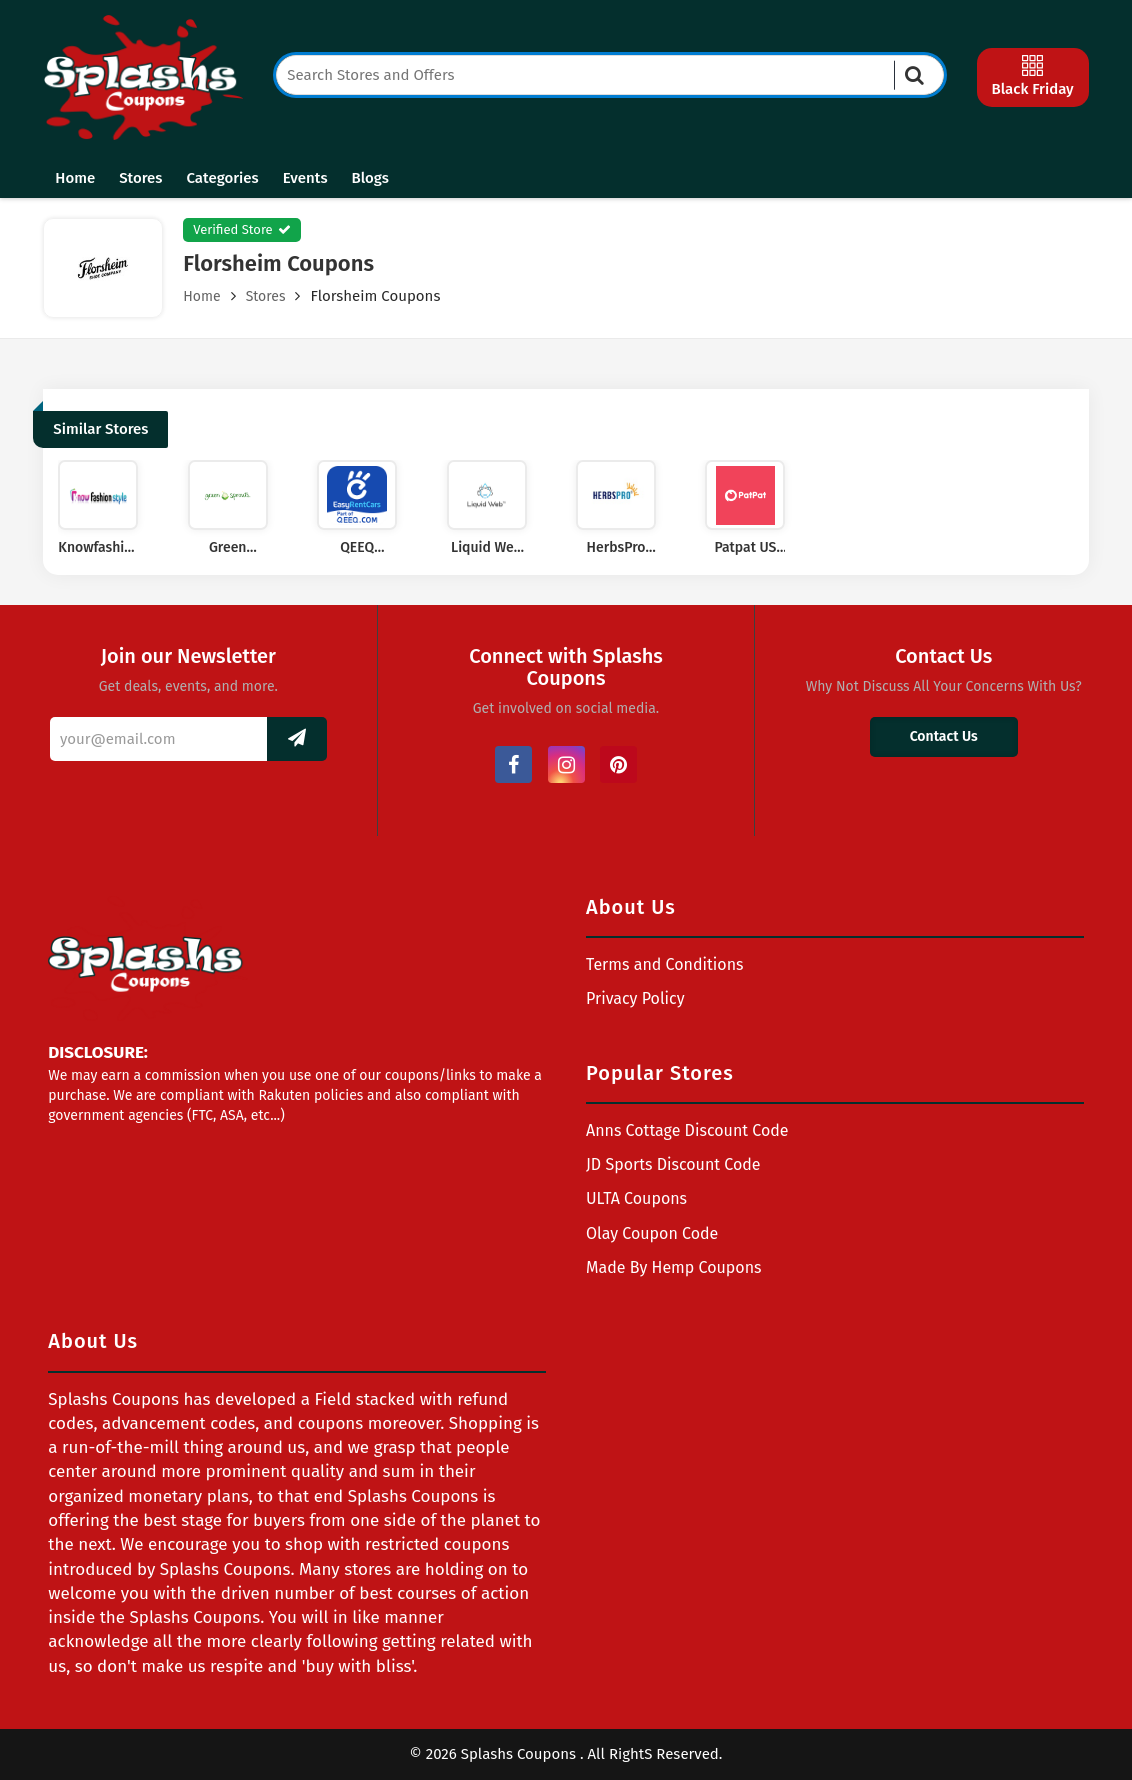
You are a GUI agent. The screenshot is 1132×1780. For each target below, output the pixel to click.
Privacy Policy (635, 998)
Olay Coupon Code (652, 1233)
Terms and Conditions (665, 964)
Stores (140, 178)
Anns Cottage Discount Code (687, 1130)
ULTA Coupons (636, 1198)
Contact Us (944, 736)
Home (75, 178)
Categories (223, 178)
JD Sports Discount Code (673, 1164)
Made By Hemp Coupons (674, 1267)
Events (305, 178)
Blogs (370, 178)
